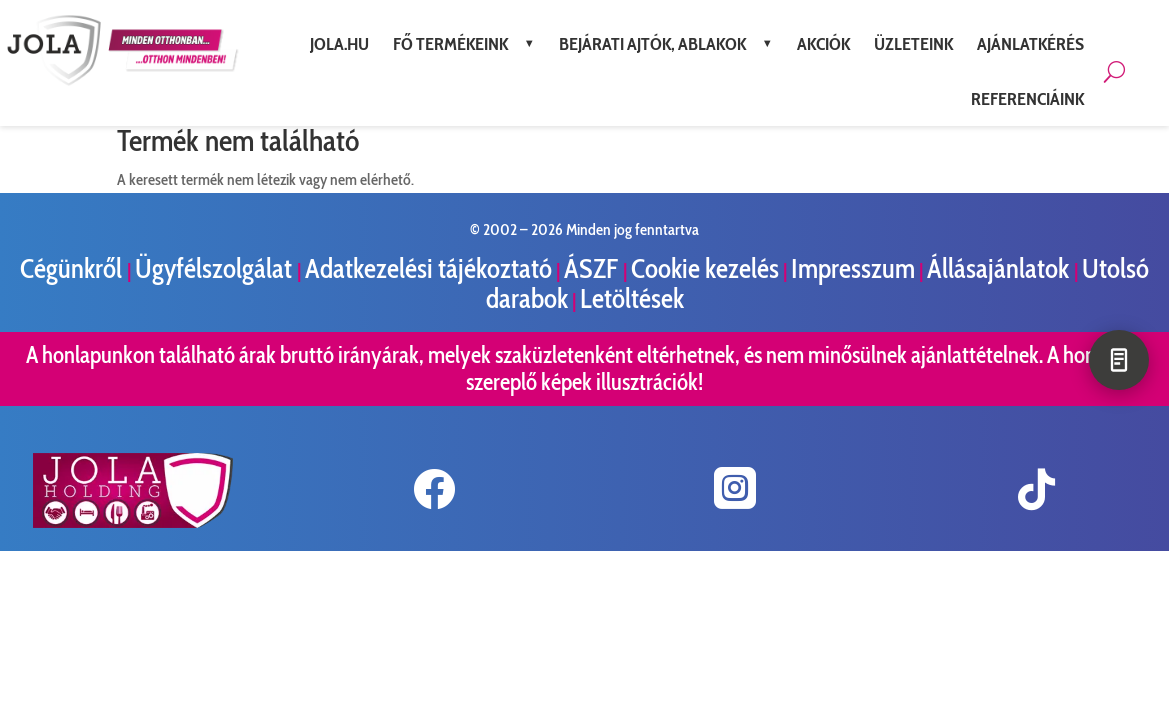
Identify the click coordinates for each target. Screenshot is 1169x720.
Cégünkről (73, 268)
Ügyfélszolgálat (216, 268)
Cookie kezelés (705, 268)
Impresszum (853, 268)
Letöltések (632, 298)
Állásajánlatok (1000, 268)
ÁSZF (593, 268)
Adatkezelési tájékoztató (428, 268)
